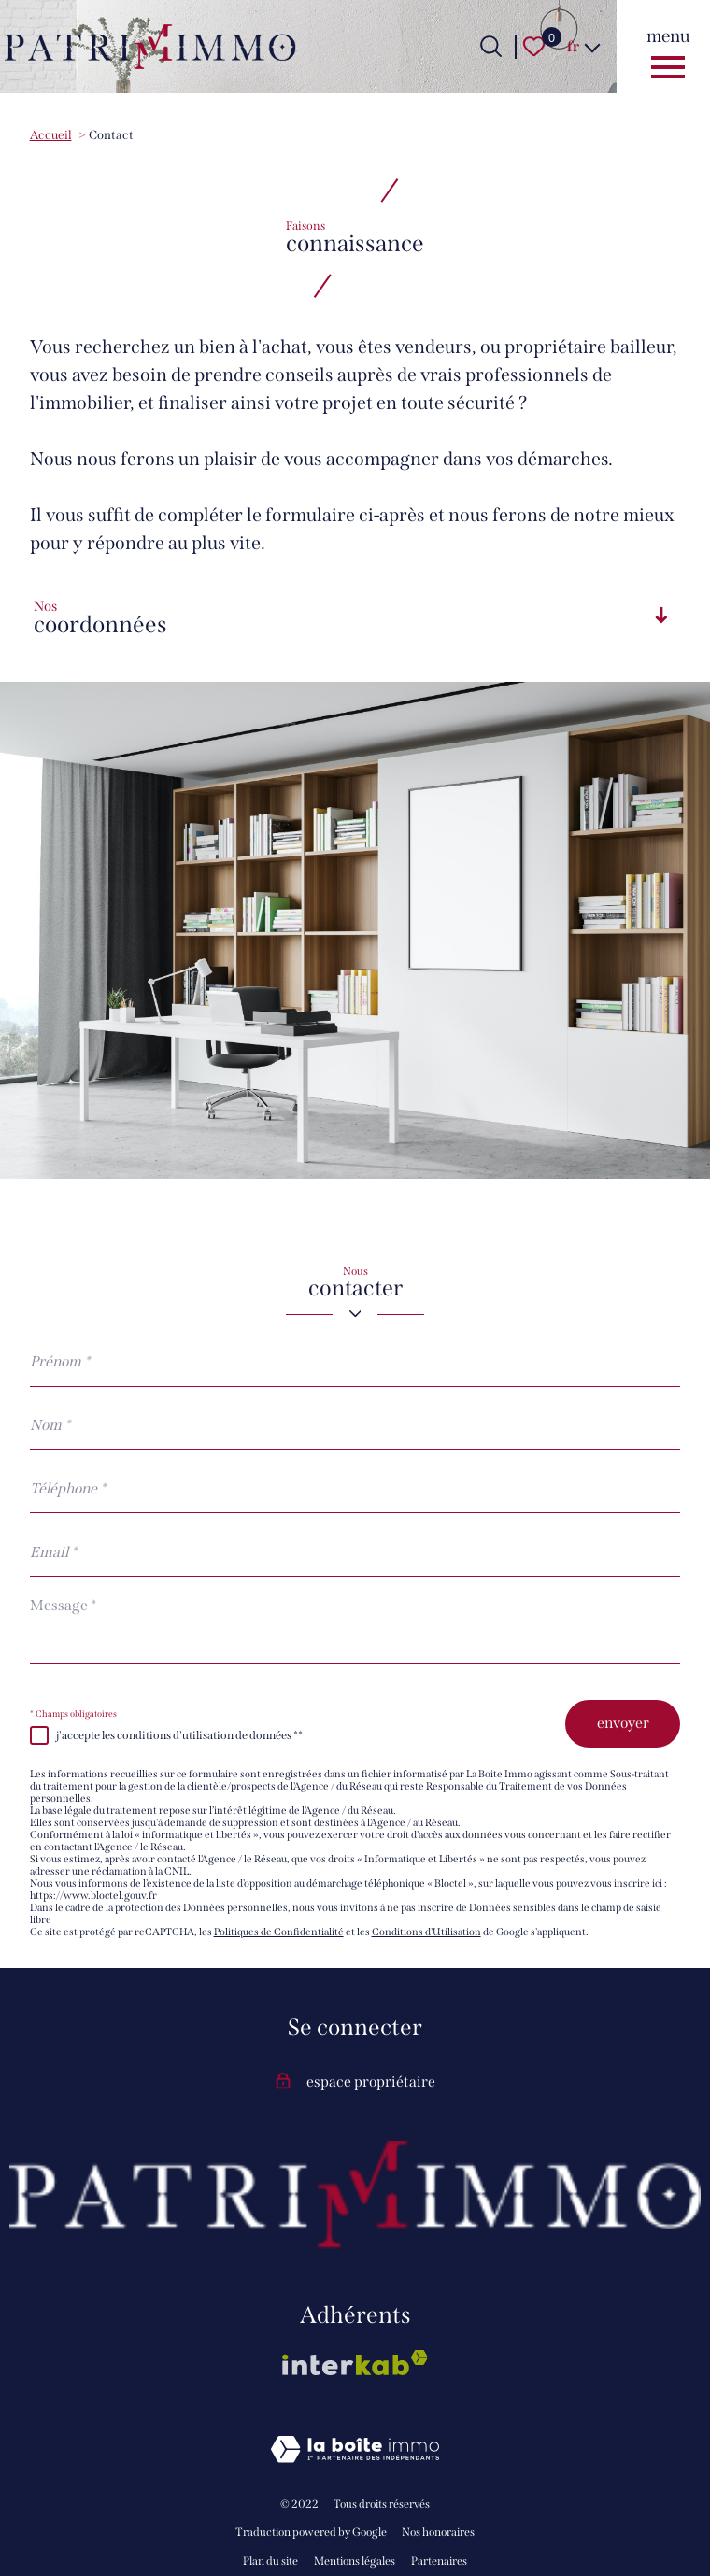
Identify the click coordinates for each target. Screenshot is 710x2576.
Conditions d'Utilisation (426, 1932)
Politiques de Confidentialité (279, 1932)
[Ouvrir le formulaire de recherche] (491, 46)
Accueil (51, 135)
